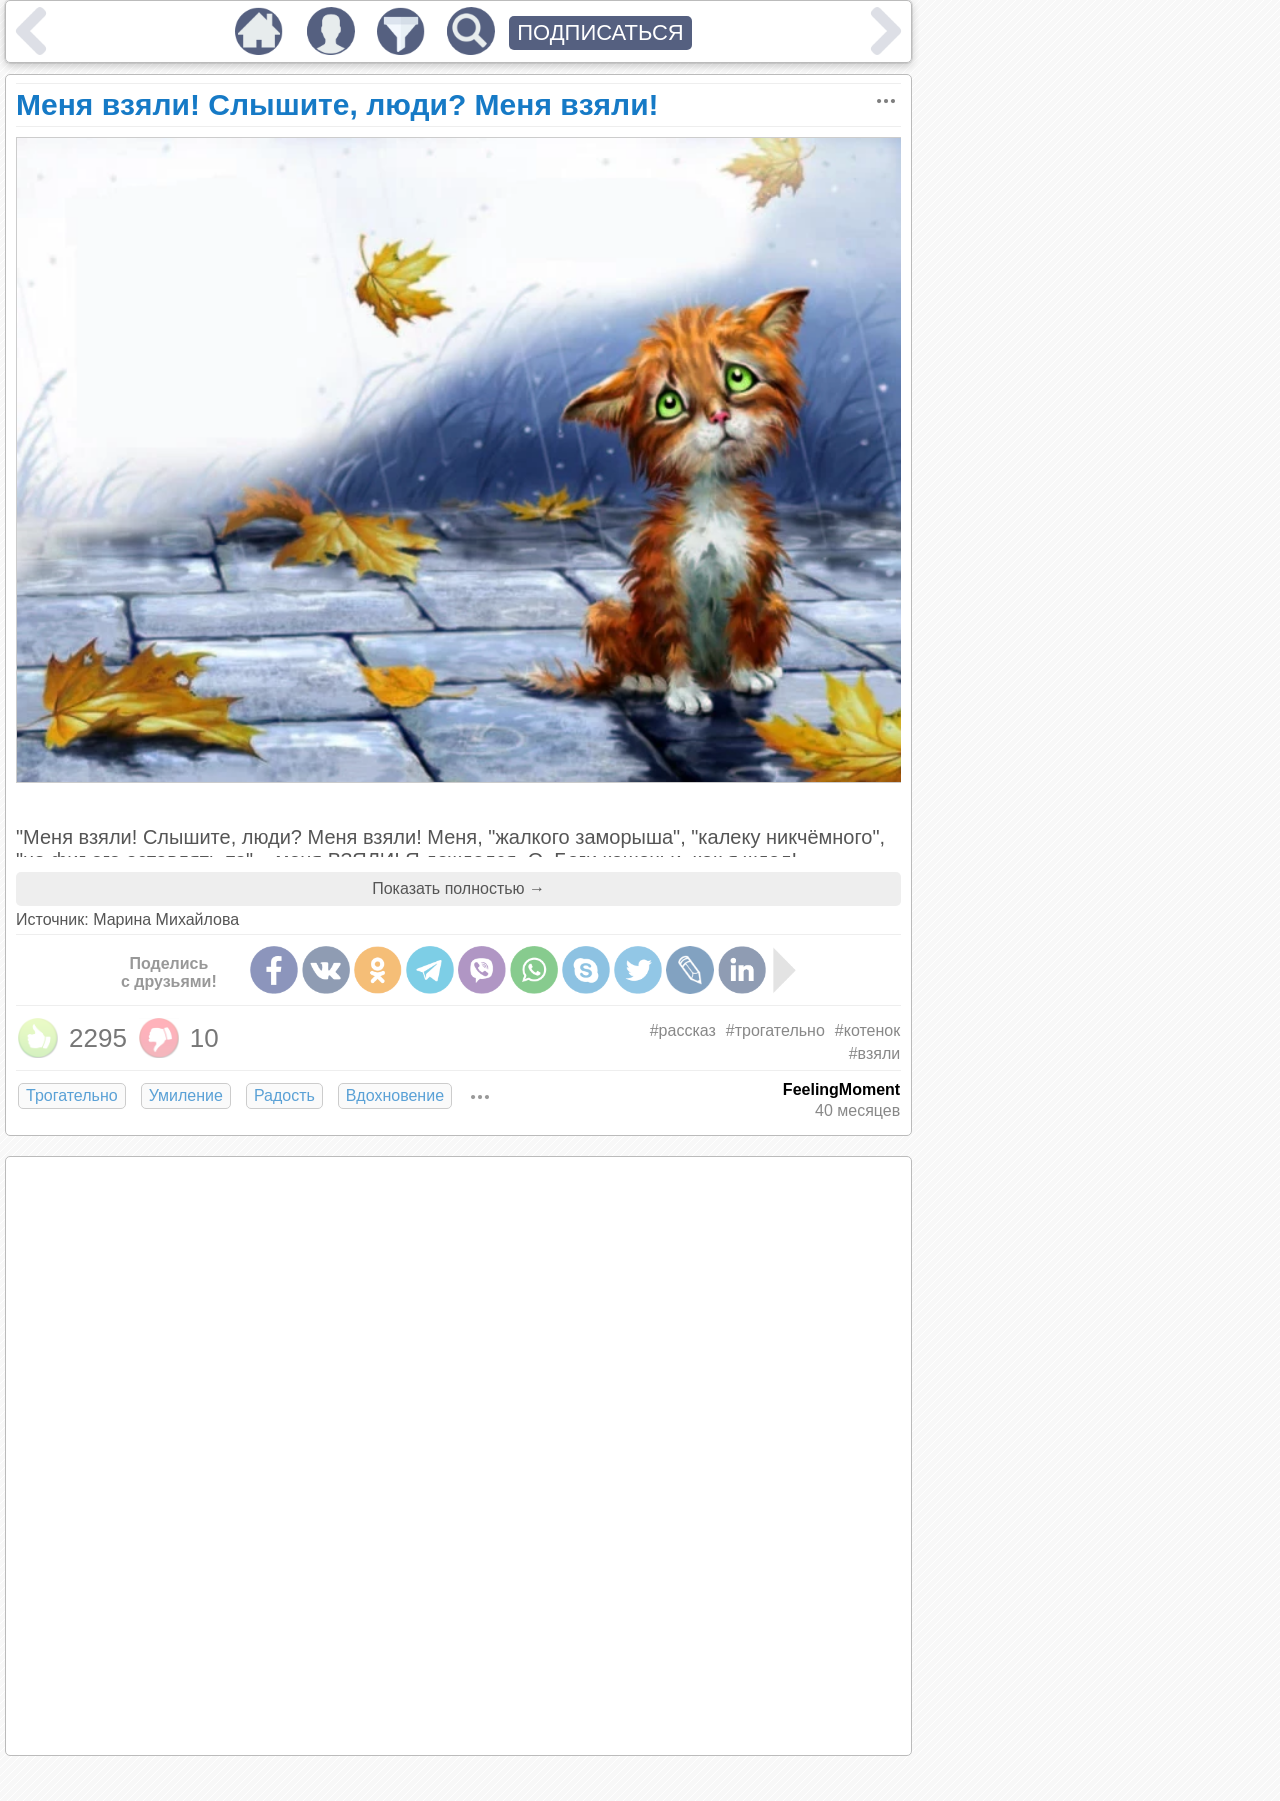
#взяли (875, 1053)
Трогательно (72, 1095)
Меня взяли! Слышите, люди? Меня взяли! (337, 104)
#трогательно (775, 1030)
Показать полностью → (458, 888)
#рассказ (683, 1030)
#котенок (867, 1030)
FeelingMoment (841, 1089)
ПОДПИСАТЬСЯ (600, 32)
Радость (284, 1095)
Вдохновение (395, 1095)
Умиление (186, 1095)
